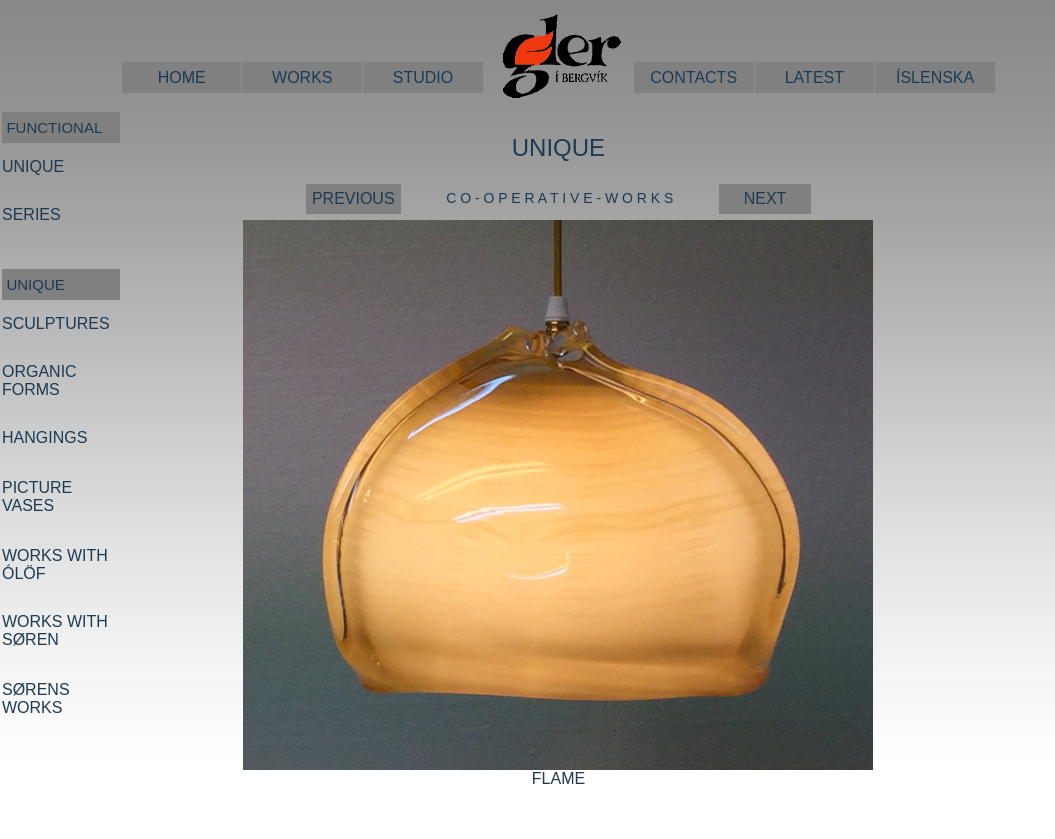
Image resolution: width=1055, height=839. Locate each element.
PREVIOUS (353, 198)
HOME (182, 77)
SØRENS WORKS (36, 698)
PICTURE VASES (37, 496)
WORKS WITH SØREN (55, 630)
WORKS (302, 77)
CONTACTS (693, 77)
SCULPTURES (56, 323)
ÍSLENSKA (935, 77)
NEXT (765, 198)
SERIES (31, 214)
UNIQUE (33, 166)
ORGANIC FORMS (39, 380)
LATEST (814, 77)
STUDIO (423, 77)
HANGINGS (44, 437)
